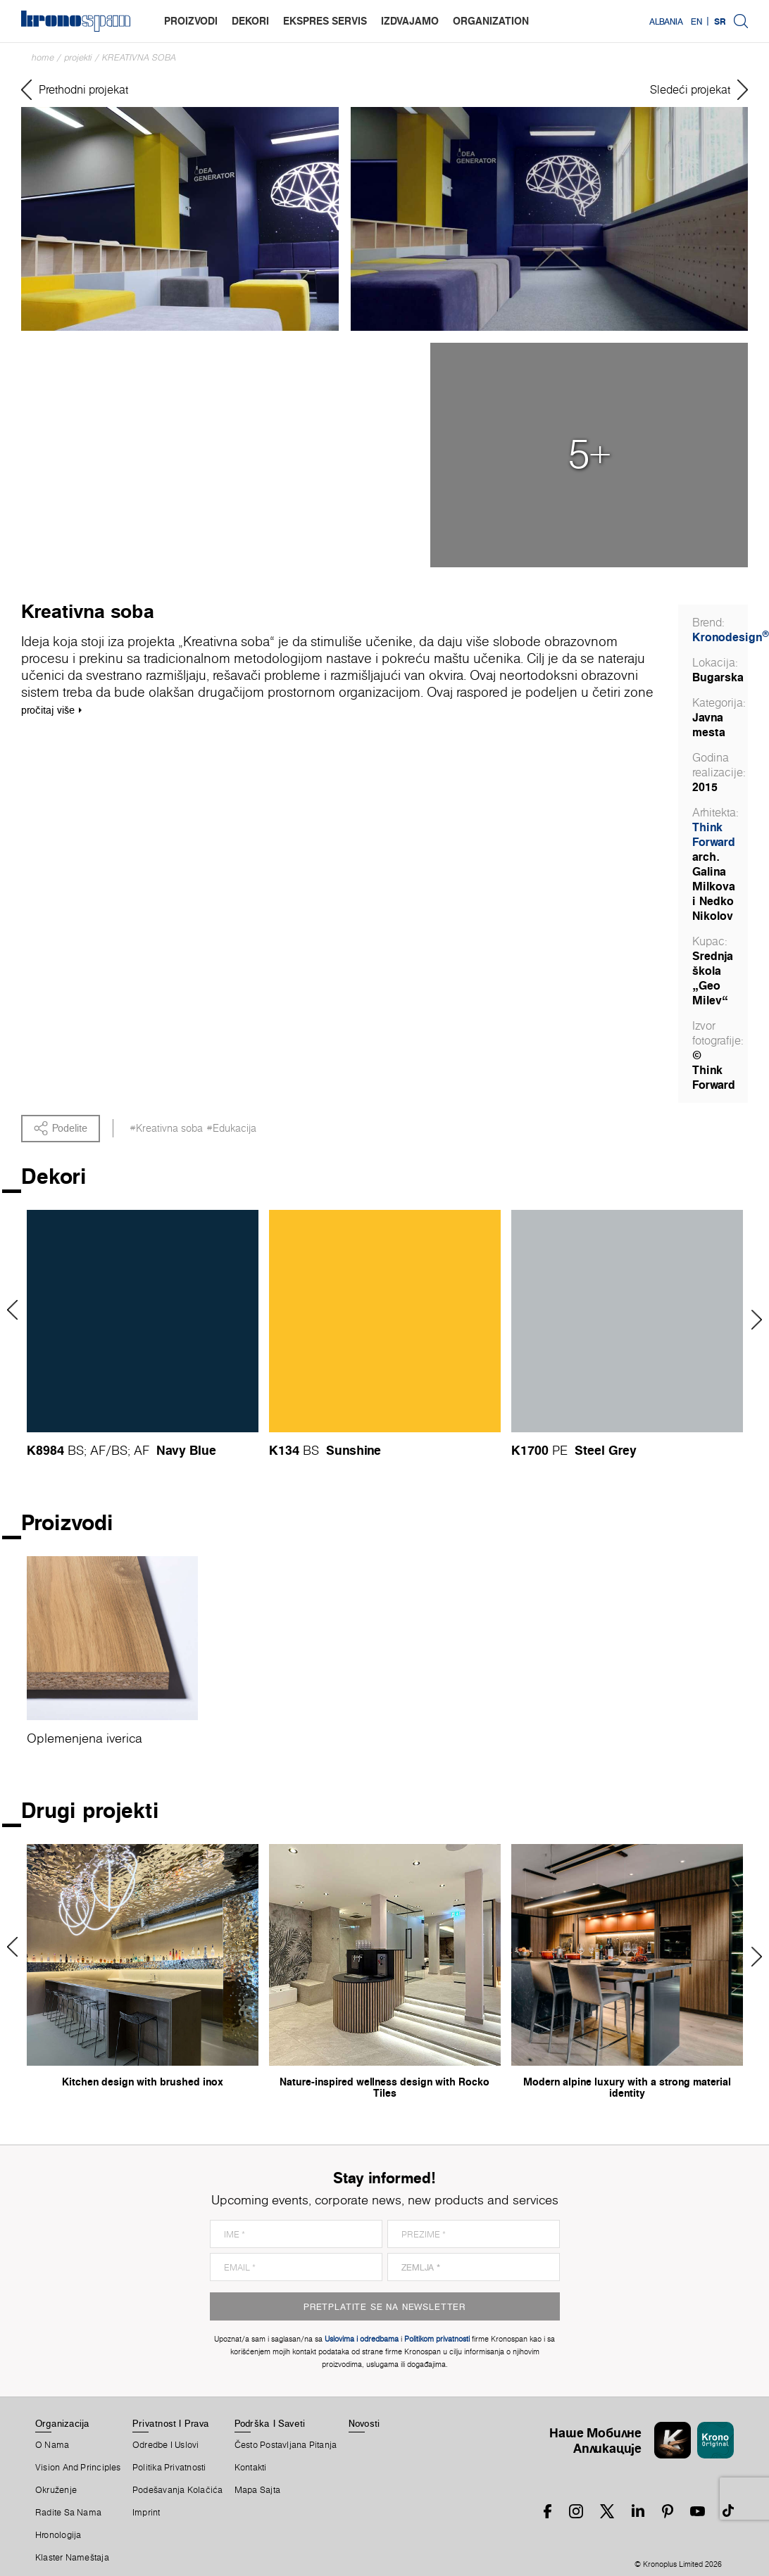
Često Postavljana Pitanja (286, 2445)
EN (696, 21)
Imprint (146, 2512)
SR (720, 21)
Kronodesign (730, 637)
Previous (17, 1310)
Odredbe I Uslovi (165, 2445)
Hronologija (58, 2535)
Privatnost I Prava (170, 2423)
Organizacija (62, 2423)
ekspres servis (325, 20)
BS (76, 1450)
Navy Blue (186, 1450)
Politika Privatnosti (169, 2467)
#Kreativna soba (166, 1128)
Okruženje (56, 2490)
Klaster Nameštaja (72, 2557)
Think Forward (713, 834)
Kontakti (251, 2467)
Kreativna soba (139, 57)
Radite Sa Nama (68, 2512)
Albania (666, 21)
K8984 (45, 1450)
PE (560, 1450)
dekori (250, 20)
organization (491, 20)
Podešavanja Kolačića (177, 2490)
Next (752, 1320)
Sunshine (353, 1450)
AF (98, 1450)
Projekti (78, 57)
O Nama (52, 2445)
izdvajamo (410, 20)
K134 (284, 1450)
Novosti (364, 2423)
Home (43, 57)
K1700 (530, 1450)
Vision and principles (78, 2467)
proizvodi (191, 20)
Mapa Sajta (257, 2490)
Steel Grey (606, 1450)
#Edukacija (231, 1128)
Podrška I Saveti (270, 2423)
